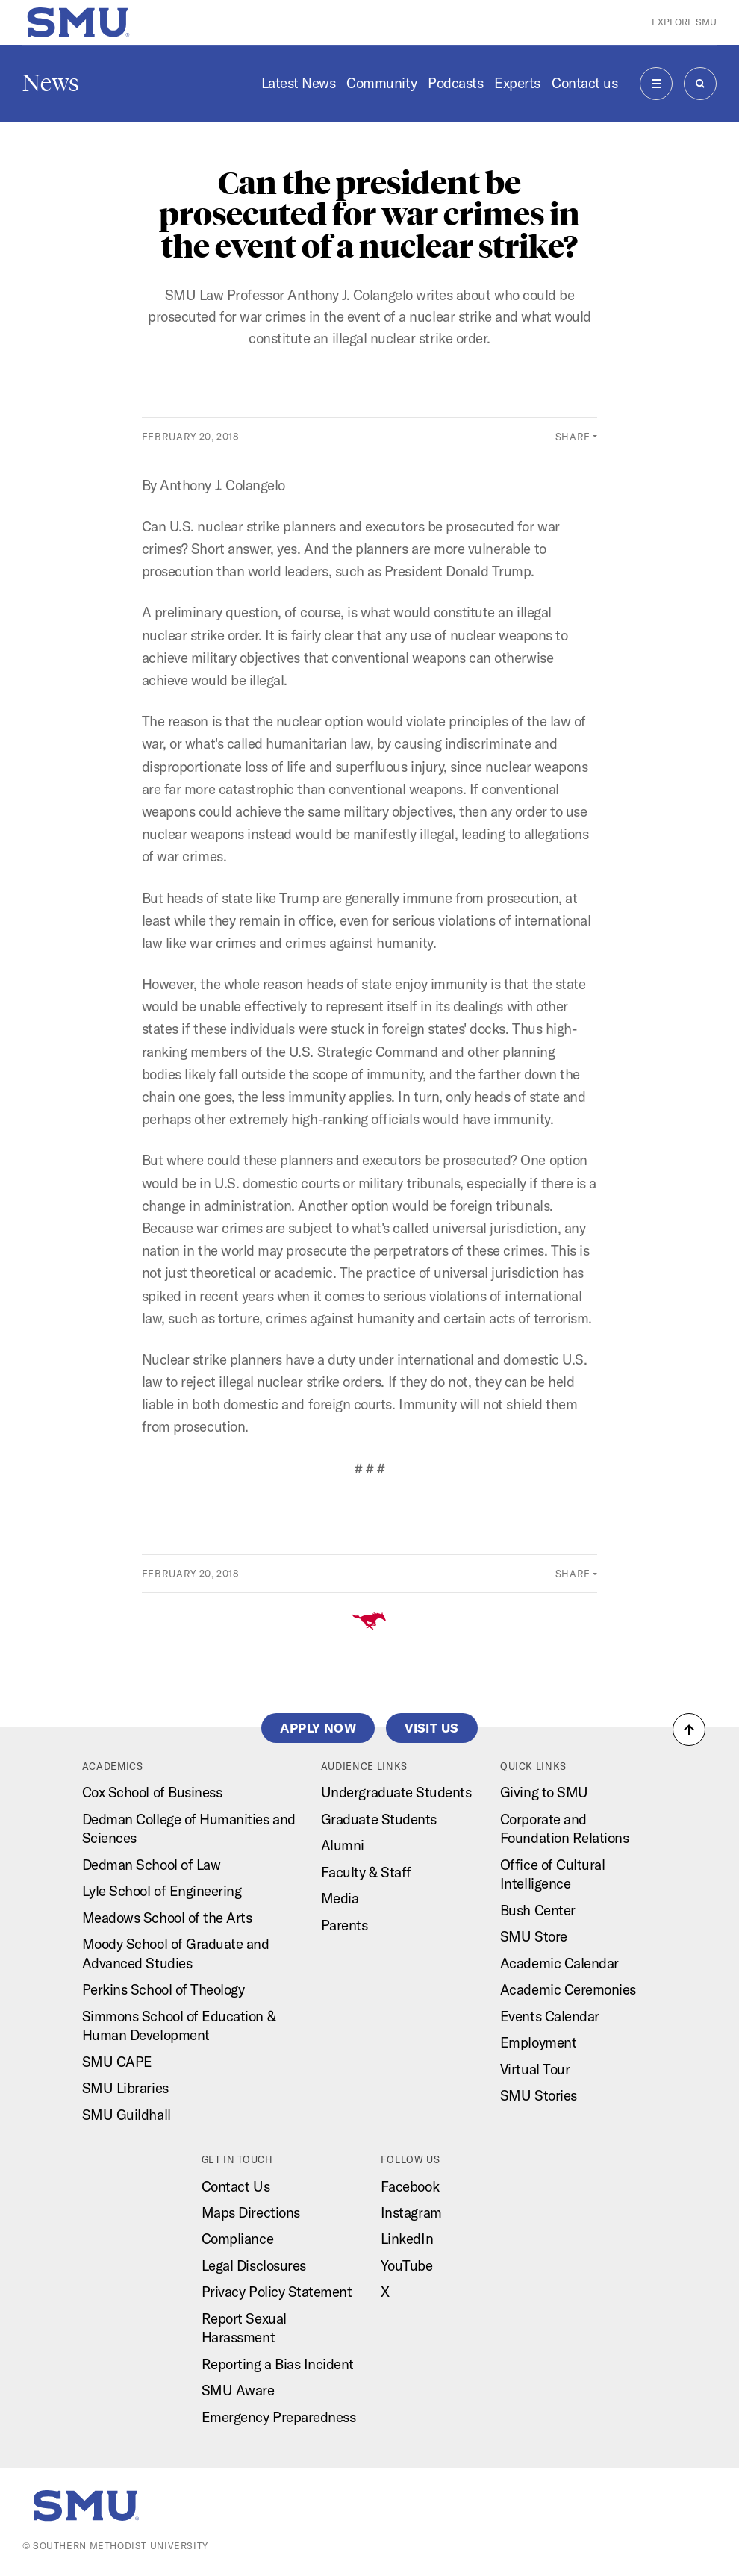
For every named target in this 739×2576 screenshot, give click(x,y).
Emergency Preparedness (279, 2417)
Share (572, 437)
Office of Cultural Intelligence (552, 1874)
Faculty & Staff (366, 1872)
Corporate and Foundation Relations (564, 1828)
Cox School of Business (152, 1792)
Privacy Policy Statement (277, 2292)
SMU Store (533, 1936)
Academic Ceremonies (568, 1989)
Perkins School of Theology (163, 1989)
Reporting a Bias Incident (278, 2364)
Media (340, 1898)
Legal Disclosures (254, 2265)
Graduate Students (379, 1819)
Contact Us (235, 2186)
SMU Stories (538, 2095)
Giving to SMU (544, 1792)
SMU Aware (238, 2390)
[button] (689, 1729)
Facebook (410, 2186)
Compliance (237, 2239)
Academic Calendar (559, 1963)
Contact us (584, 83)
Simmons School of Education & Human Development (178, 2025)
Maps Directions (251, 2212)
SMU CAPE (117, 2062)
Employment (538, 2042)
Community (381, 83)
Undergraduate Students (396, 1792)
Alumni (342, 1845)
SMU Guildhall (126, 2115)
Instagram (411, 2212)
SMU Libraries (125, 2088)
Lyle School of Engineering (162, 1891)
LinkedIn (407, 2239)
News (50, 83)
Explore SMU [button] (684, 22)
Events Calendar (549, 2016)
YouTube (407, 2265)
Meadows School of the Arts (167, 1918)
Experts (517, 83)
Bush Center (538, 1910)
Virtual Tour (535, 2069)
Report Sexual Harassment (244, 2328)
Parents (344, 1925)
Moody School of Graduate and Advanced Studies (175, 1953)
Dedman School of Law (151, 1865)
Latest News (298, 83)
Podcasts (455, 83)
